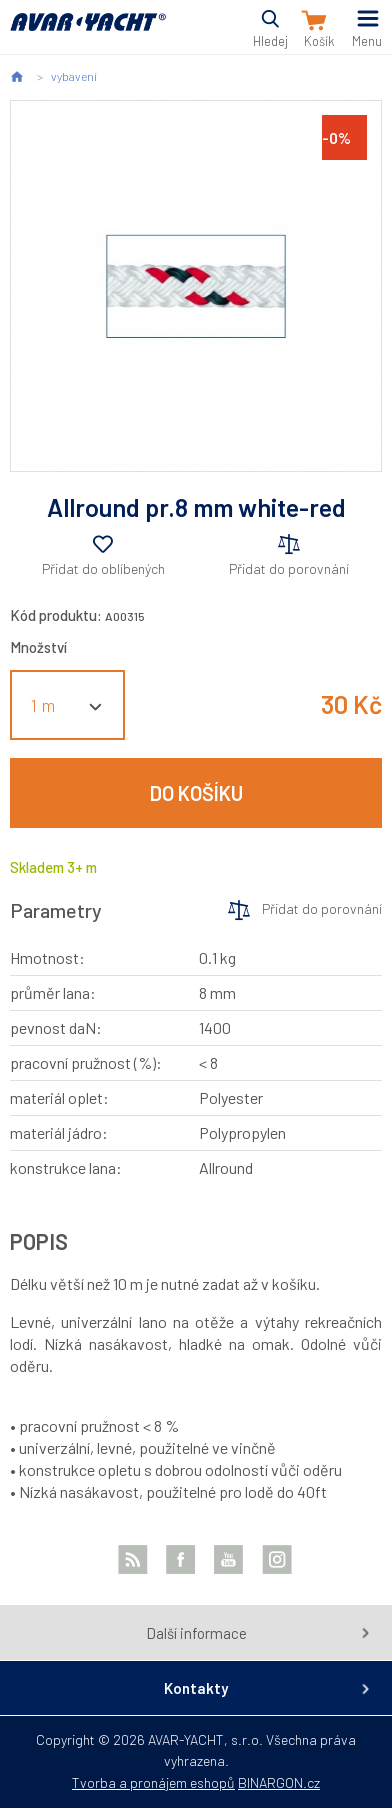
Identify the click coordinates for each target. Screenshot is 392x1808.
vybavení (74, 76)
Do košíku (196, 793)
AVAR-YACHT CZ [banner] (88, 33)
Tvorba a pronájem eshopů (153, 1782)
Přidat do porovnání (289, 568)
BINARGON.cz (279, 1782)
